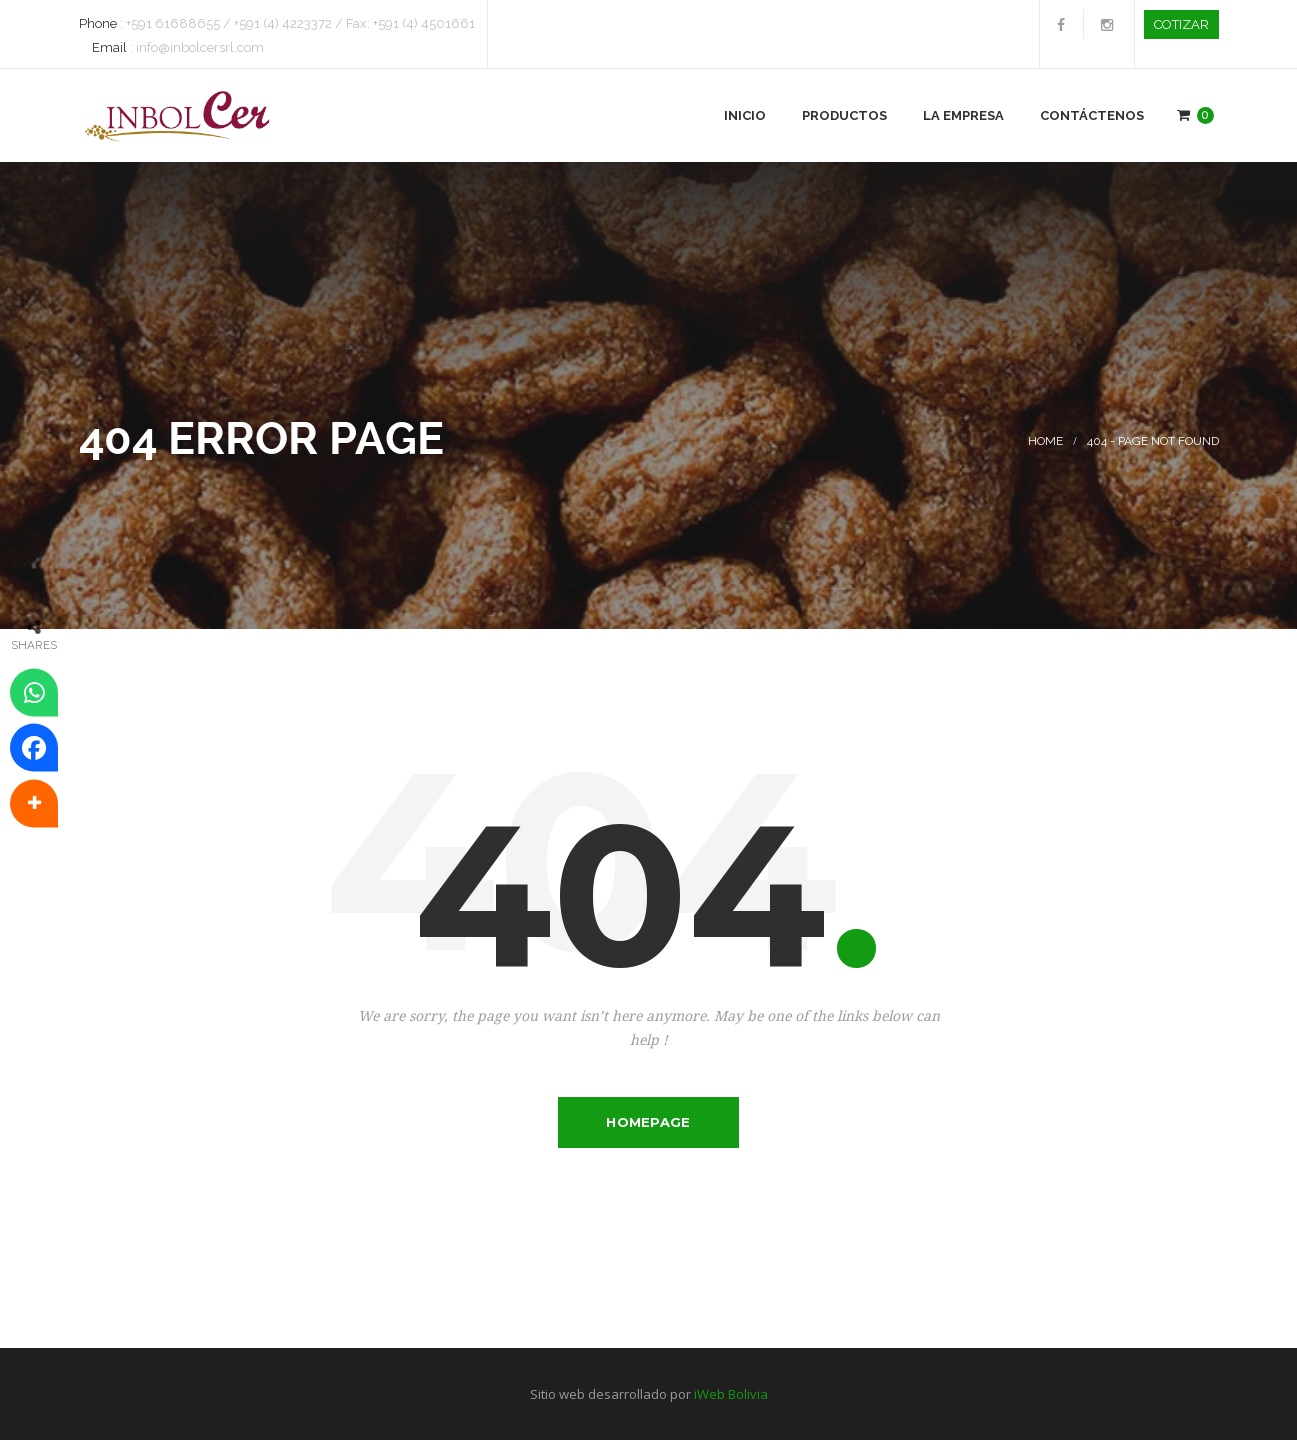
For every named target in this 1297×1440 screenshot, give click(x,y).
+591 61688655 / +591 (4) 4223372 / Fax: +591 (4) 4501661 (300, 23)
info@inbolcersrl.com (200, 47)
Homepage (648, 1122)
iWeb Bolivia (731, 1394)
